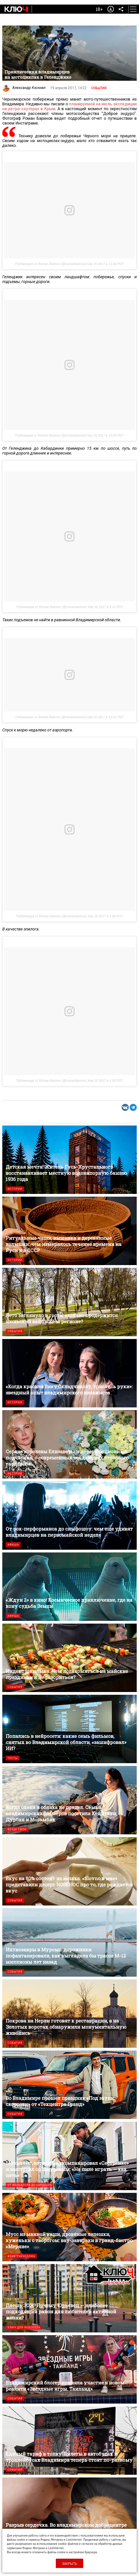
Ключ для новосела (24, 2327)
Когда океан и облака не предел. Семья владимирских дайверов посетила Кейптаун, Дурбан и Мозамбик (69, 1800)
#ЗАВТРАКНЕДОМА (21, 2256)
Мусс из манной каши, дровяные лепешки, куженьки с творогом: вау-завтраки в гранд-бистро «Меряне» (69, 2227)
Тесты (13, 1758)
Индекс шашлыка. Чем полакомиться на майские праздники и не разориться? (69, 1658)
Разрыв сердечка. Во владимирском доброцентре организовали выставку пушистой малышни (69, 2511)
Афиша (13, 1544)
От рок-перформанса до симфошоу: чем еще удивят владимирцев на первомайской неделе (69, 1515)
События (99, 88)
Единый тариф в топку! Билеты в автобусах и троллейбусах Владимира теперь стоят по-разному (69, 2440)
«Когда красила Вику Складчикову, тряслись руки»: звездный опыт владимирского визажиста (69, 1373)
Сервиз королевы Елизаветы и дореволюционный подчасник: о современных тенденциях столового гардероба (69, 1444)
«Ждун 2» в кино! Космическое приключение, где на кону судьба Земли (69, 1586)
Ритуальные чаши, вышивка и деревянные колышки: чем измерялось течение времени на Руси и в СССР (69, 1231)
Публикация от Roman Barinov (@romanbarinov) (50, 264)
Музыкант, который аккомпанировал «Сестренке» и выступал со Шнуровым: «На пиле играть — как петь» (69, 2156)
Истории (15, 1189)
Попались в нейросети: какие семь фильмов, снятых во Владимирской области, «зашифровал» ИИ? (69, 1729)
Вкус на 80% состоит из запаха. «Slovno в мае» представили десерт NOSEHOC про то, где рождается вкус (69, 1871)
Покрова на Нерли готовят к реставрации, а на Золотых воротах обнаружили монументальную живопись (69, 2013)
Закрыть (69, 2563)
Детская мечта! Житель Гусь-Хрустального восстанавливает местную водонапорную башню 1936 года (69, 1160)
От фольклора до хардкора (30, 2185)
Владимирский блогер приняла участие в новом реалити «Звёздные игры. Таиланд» (69, 2369)
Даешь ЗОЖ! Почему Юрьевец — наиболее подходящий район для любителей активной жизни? (69, 2298)
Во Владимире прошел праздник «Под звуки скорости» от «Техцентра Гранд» (69, 2085)
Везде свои (17, 1829)
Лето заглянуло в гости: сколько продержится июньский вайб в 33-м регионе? (69, 1302)
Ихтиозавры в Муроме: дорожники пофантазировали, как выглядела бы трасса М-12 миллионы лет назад (69, 1942)
